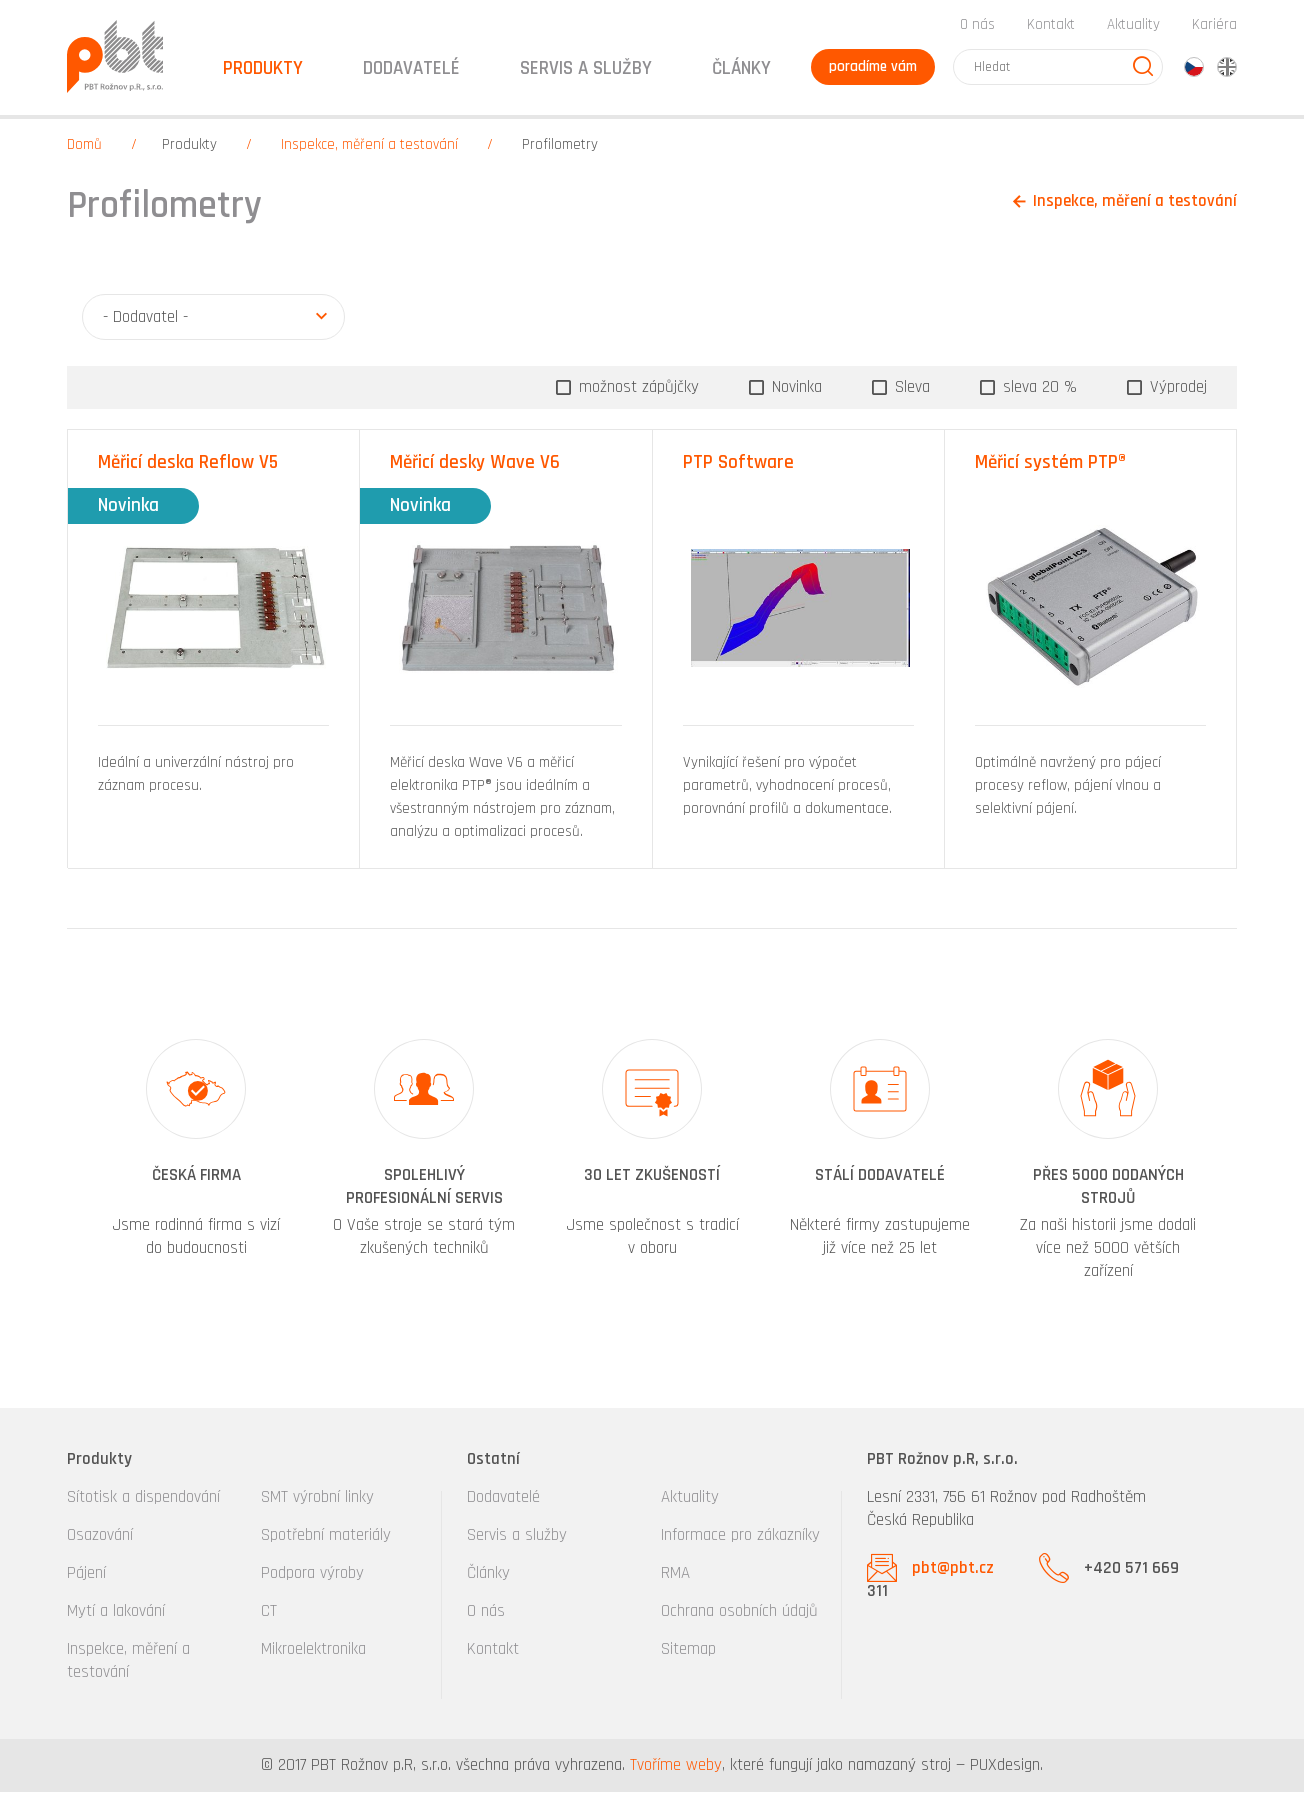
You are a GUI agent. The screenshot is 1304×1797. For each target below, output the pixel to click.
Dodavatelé (503, 1502)
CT (269, 1616)
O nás (977, 28)
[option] (196, 1167)
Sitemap (688, 1654)
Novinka (794, 391)
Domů (84, 149)
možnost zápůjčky (636, 391)
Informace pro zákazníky (740, 1540)
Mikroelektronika (313, 1654)
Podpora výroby (312, 1578)
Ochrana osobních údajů (739, 1616)
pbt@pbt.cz (953, 1573)
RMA (675, 1578)
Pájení (86, 1578)
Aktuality (1133, 28)
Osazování (100, 1540)
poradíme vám (871, 70)
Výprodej (1176, 391)
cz (1194, 71)
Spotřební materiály (326, 1540)
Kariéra (1214, 28)
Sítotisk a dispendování (143, 1502)
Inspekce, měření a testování (369, 149)
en (1227, 71)
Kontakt (1051, 28)
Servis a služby (517, 1540)
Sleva (910, 391)
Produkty (189, 149)
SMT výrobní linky (317, 1502)
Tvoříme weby (676, 1770)
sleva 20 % (1037, 391)
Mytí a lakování (116, 1616)
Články (737, 72)
